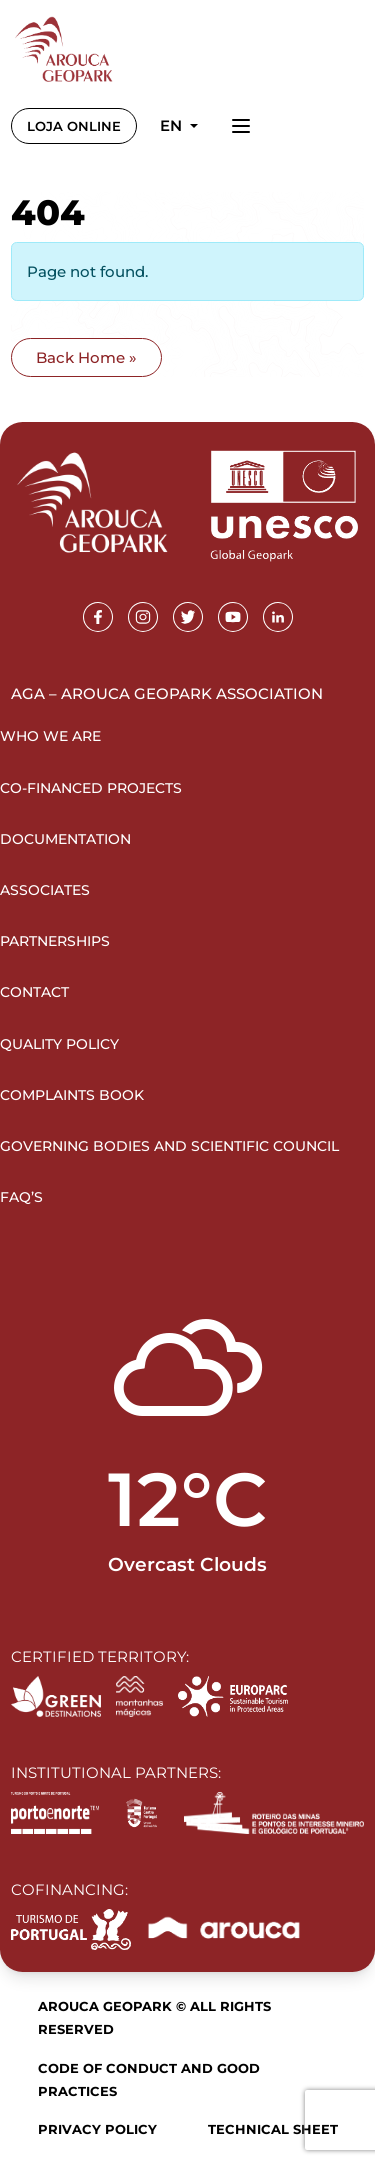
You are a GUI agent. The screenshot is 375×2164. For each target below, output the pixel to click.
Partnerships (55, 941)
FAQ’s (21, 1197)
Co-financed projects (91, 788)
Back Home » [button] (86, 357)
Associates (45, 890)
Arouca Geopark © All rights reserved (154, 2017)
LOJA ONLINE (74, 126)
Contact (34, 992)
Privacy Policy (97, 2129)
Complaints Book (72, 1095)
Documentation (65, 839)
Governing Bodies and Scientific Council (169, 1146)
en (173, 125)
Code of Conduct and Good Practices (149, 2079)
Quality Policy (59, 1044)
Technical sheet (273, 2129)
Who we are (50, 736)
